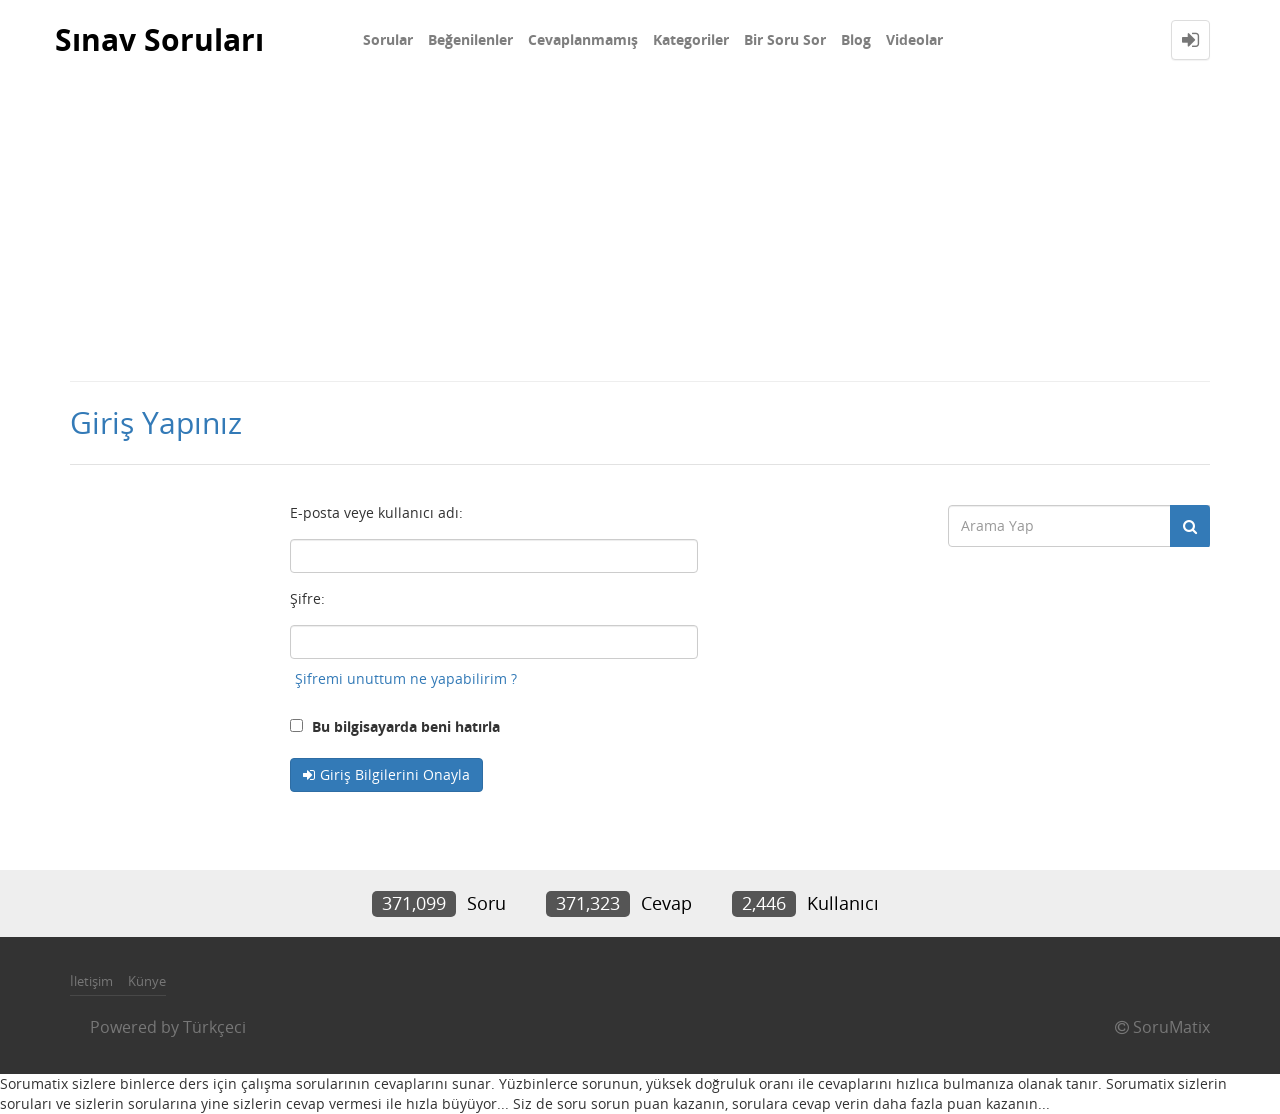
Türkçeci (214, 1027)
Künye (147, 981)
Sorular (388, 39)
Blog (856, 39)
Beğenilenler (470, 39)
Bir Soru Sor (785, 39)
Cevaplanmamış (583, 39)
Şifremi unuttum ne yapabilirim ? (406, 678)
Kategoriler (691, 39)
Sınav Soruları (159, 39)
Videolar (914, 39)
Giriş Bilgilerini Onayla (395, 774)
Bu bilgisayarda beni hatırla (395, 726)
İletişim (91, 981)
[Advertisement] (640, 230)
